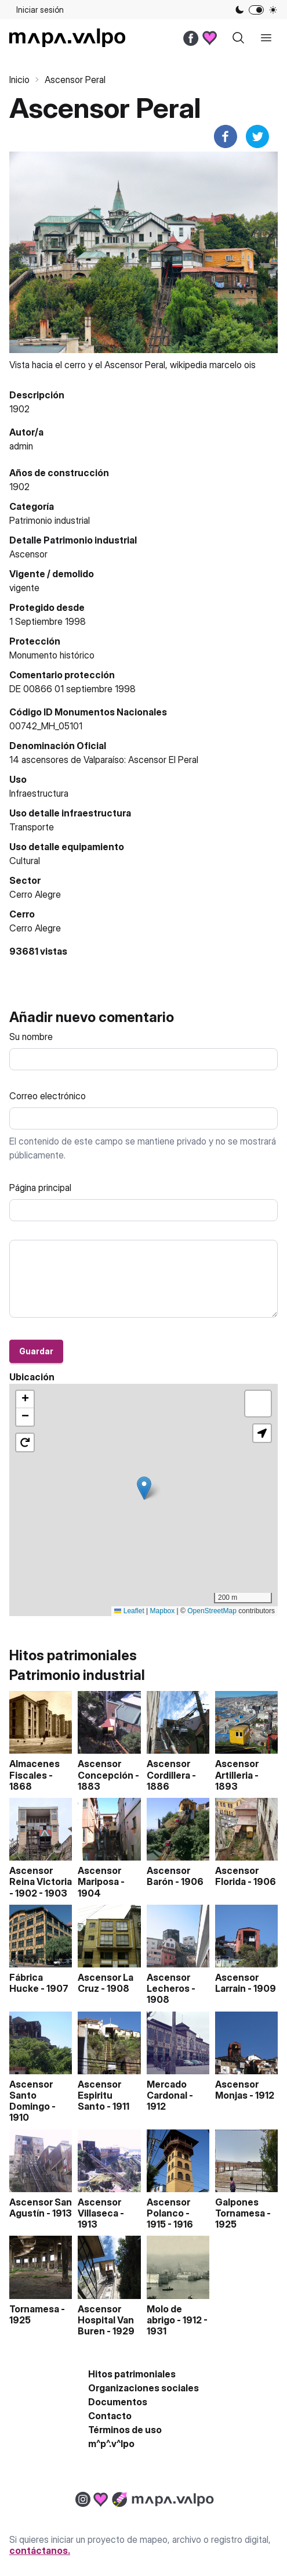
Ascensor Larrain (237, 1982)
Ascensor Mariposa (99, 1876)
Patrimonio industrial (49, 520)
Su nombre (31, 1036)
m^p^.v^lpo (111, 2443)
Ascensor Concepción (105, 1769)
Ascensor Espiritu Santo (99, 2095)
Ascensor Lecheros (168, 1982)
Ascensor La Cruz (105, 1982)
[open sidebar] (266, 37)
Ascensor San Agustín (40, 2207)
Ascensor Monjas (237, 2089)
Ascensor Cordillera (168, 1769)
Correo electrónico (47, 1096)
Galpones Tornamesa (240, 2207)
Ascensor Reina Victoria (40, 1876)
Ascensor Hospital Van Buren (106, 2320)
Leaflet (129, 1611)
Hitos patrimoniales (132, 2374)
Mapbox (162, 1611)
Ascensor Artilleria (237, 1769)
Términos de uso (125, 2429)
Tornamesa (34, 2309)
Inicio (19, 79)
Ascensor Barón (168, 1876)
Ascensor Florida (237, 1876)
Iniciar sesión (40, 10)
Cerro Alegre (35, 928)
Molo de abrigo (164, 2314)
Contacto (110, 2416)
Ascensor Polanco (168, 2207)
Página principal (40, 1187)
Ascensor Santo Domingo (31, 2095)
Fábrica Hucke (26, 1982)
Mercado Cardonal (167, 2089)
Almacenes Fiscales (34, 1769)
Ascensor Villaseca (99, 2207)
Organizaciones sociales (143, 2388)
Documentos (117, 2402)
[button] (144, 1488)
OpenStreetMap (212, 1611)
